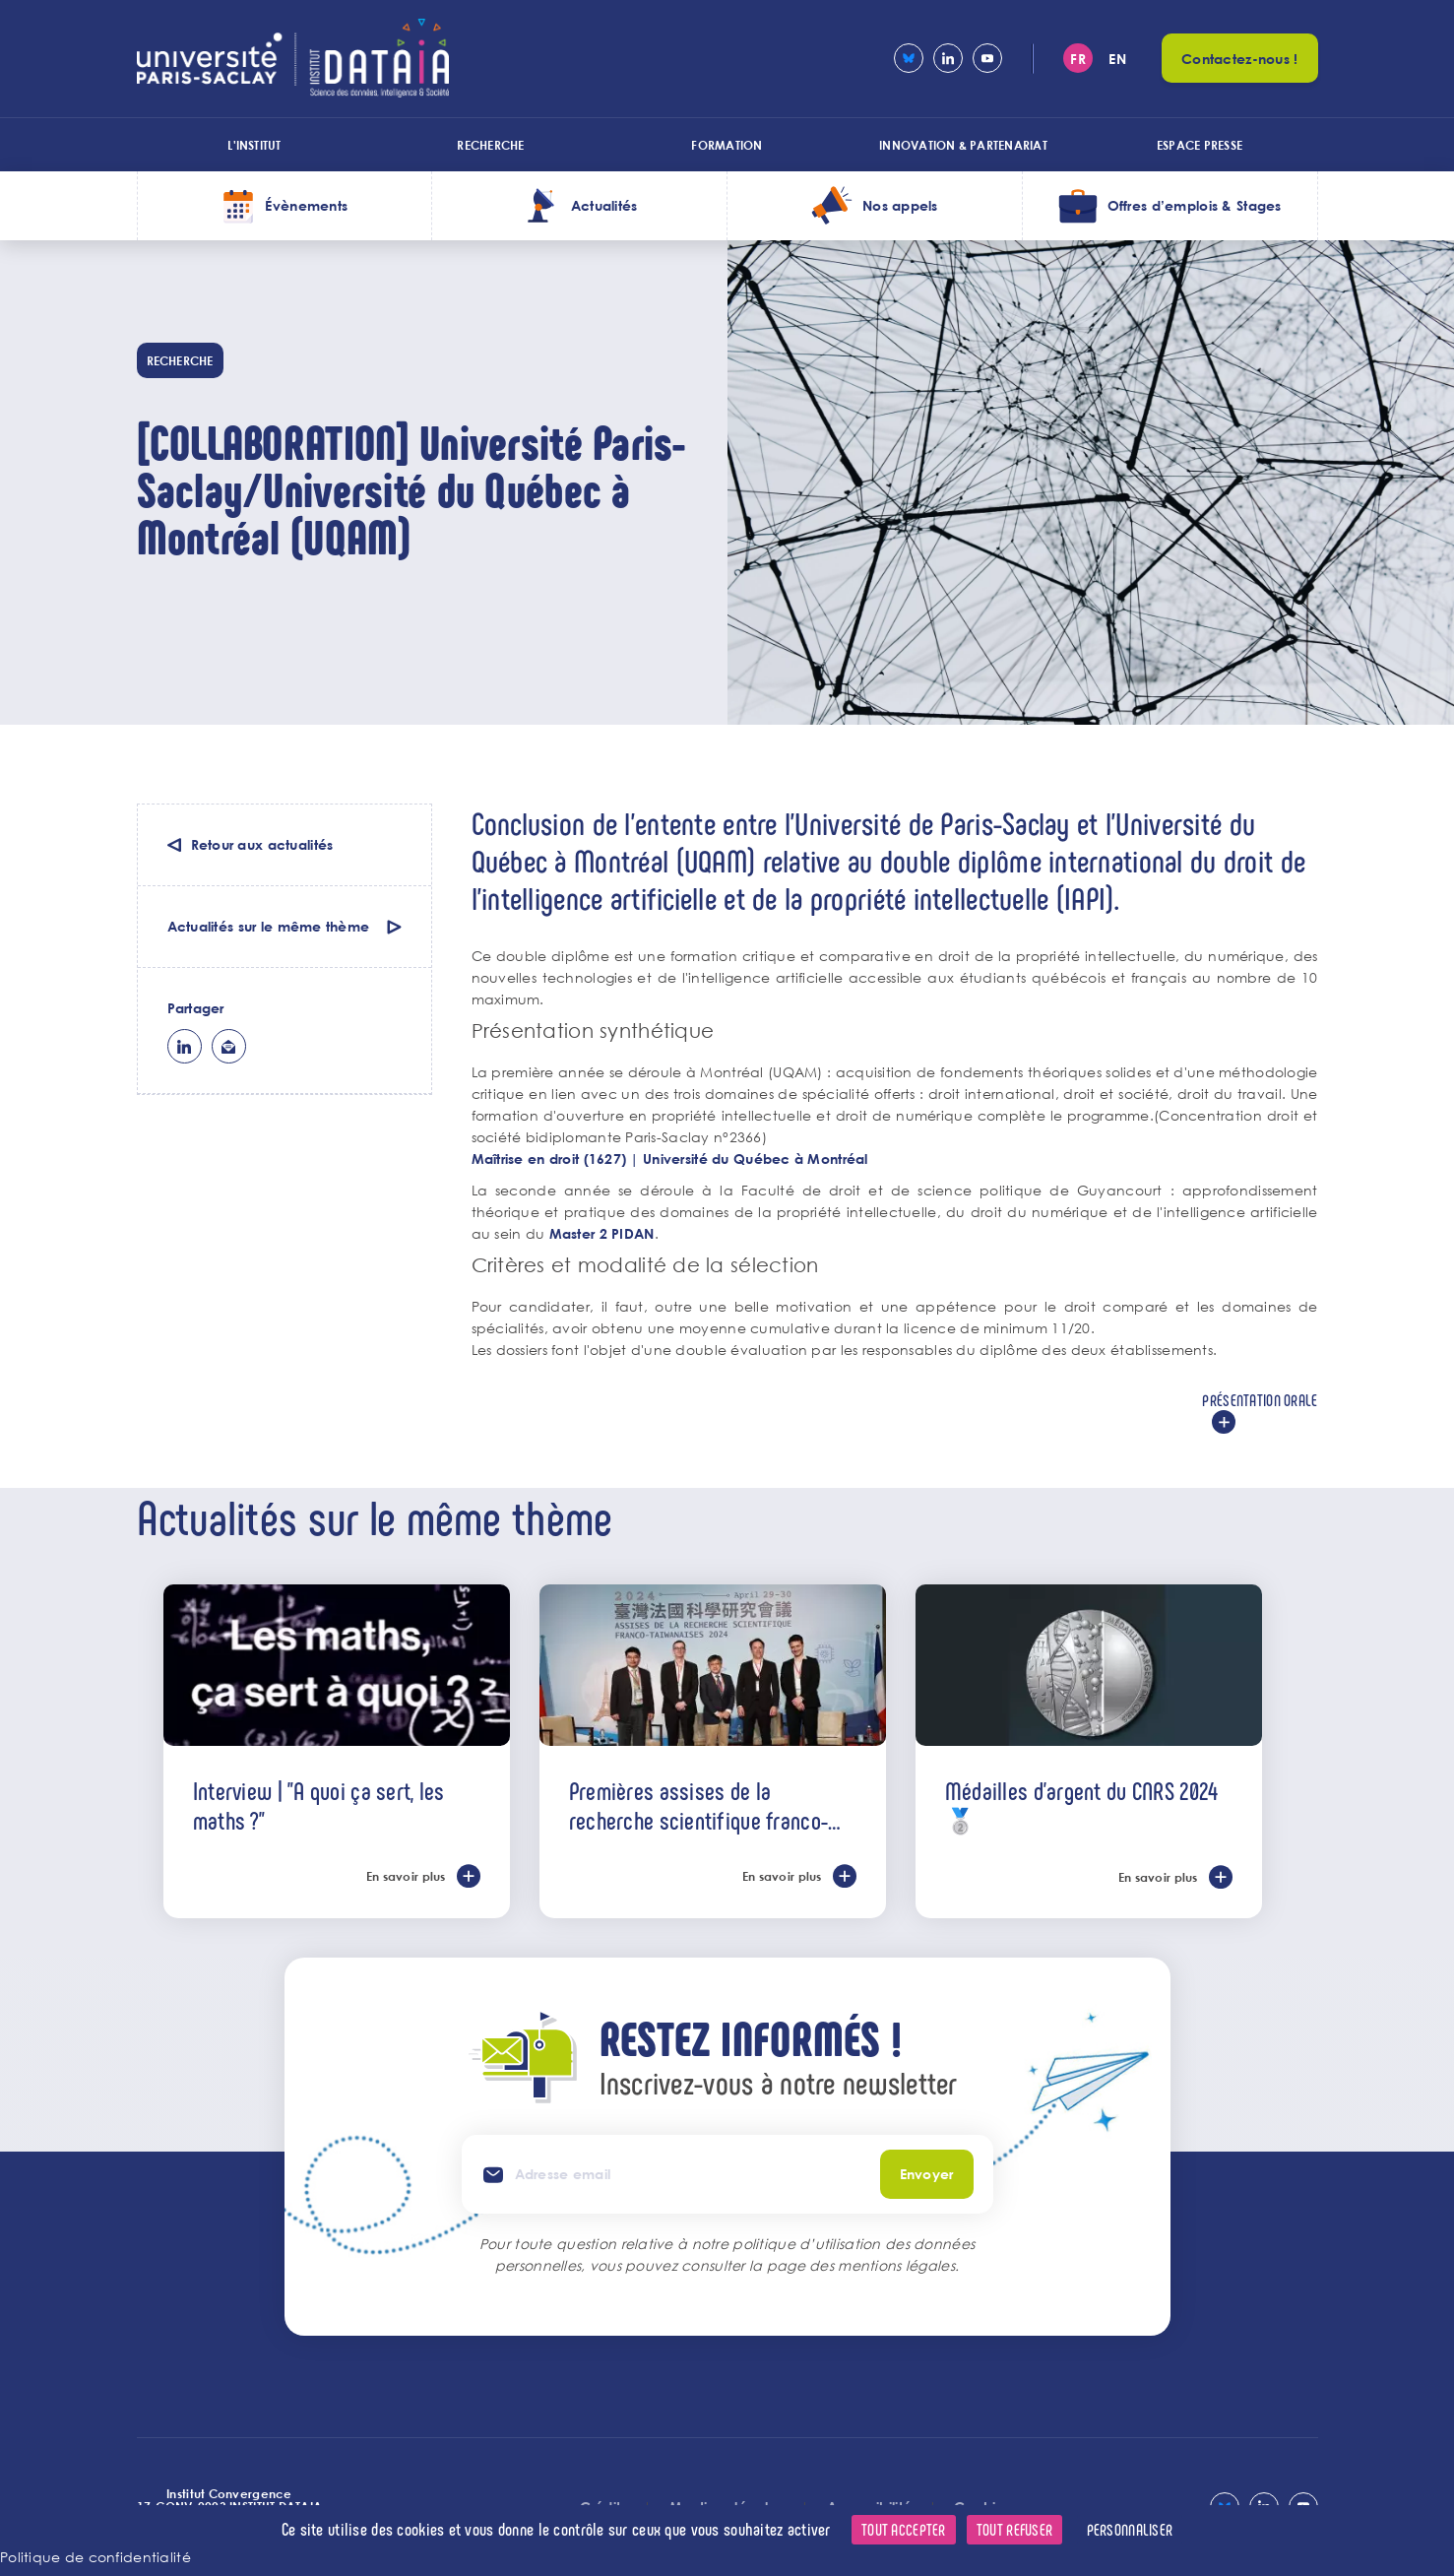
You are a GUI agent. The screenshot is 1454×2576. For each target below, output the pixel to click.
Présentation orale (1259, 1399)
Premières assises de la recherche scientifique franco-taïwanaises (698, 1805)
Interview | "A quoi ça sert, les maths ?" (319, 1805)
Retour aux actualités (262, 844)
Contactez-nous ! (1239, 58)
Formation (726, 145)
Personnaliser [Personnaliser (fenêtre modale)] (1130, 2529)
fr (1078, 58)
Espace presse (1199, 145)
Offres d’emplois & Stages (1194, 205)
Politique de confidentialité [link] (95, 2556)
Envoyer (927, 2173)
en (1117, 58)
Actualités (604, 205)
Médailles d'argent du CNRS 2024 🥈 (1082, 1805)
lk (184, 1046)
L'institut (254, 145)
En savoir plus (406, 1876)
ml (229, 1046)
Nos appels (900, 205)
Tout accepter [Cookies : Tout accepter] (903, 2529)
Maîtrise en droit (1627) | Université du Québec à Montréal (670, 1158)
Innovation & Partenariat (963, 145)
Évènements (306, 205)
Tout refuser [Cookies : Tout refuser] (1014, 2529)
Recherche (490, 145)
